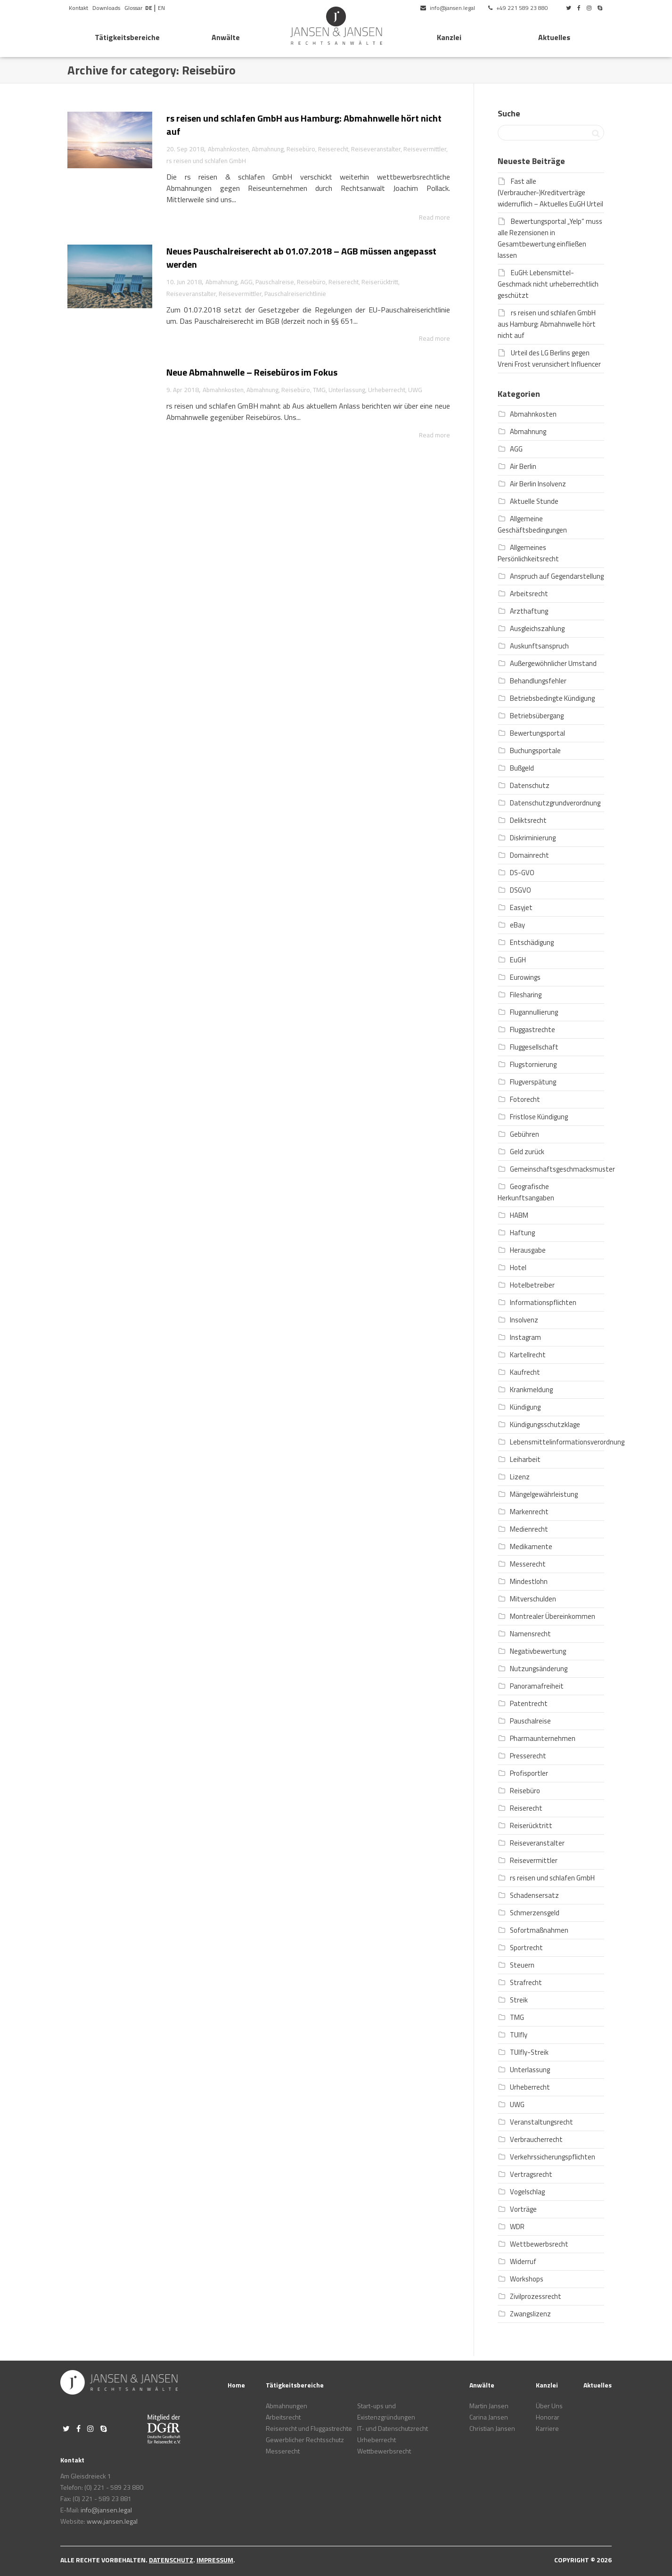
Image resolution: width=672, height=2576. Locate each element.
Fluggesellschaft (534, 1047)
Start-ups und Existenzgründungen (386, 2411)
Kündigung (525, 1407)
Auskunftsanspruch (539, 645)
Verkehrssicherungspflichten (552, 2156)
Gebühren (524, 1134)
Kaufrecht (525, 1372)
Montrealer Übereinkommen (552, 1616)
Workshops (526, 2278)
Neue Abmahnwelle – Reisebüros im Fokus (252, 371)
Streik (519, 1999)
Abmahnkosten (228, 149)
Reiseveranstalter (376, 149)
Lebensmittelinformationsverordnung (567, 1441)
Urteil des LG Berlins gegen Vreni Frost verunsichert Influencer (549, 358)
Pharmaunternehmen (542, 1738)
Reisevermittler (424, 149)
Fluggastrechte (532, 1029)
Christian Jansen (492, 2428)
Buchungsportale (535, 750)
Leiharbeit (525, 1459)
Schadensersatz (534, 1895)
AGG (246, 282)
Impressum (215, 2560)
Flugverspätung (533, 1081)
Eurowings (525, 977)
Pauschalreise (274, 282)
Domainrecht (529, 855)
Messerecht (528, 1564)
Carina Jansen (488, 2417)
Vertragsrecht (531, 2174)
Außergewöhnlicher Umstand (553, 663)
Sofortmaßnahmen (539, 1930)
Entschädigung (532, 942)
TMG (319, 389)
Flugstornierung (533, 1064)
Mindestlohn (529, 1581)
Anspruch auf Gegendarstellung (557, 576)
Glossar (133, 7)
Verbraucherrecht (536, 2139)
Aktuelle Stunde (534, 501)
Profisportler (529, 1773)
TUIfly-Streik (529, 2052)
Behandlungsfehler (538, 680)
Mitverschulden (533, 1598)
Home (236, 2385)
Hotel (518, 1267)
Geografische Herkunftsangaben (526, 1192)
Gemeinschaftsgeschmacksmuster (562, 1169)
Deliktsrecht (528, 820)
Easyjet (521, 907)
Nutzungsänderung (538, 1668)
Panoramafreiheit (537, 1686)
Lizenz (520, 1476)
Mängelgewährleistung (544, 1494)
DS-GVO (522, 872)
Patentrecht (529, 1703)
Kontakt (78, 7)
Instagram (525, 1337)
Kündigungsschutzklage (545, 1424)
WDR (517, 2226)
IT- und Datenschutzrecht (392, 2428)
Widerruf (523, 2261)
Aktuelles (554, 37)
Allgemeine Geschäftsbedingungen (532, 524)
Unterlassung (348, 389)
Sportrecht (526, 1947)
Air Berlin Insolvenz (538, 483)
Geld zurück (527, 1151)
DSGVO (520, 890)
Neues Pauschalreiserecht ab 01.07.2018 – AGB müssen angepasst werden (301, 257)
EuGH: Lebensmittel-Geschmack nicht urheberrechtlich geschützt (548, 284)
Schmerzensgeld (534, 1912)
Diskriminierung (533, 837)
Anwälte (226, 37)
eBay (517, 924)
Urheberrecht (388, 389)
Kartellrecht (528, 1354)
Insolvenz (524, 1319)
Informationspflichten (543, 1302)
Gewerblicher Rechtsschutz (305, 2440)
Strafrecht (526, 1982)
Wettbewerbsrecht (539, 2244)
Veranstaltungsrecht (541, 2122)
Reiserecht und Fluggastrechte (309, 2428)
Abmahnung (268, 149)
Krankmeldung (531, 1389)
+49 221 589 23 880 (518, 7)
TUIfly (518, 2034)
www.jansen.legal (112, 2521)
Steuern (522, 1965)
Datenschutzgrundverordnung (555, 802)
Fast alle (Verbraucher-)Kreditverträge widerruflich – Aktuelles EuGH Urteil (550, 192)
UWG (417, 389)
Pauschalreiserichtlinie (295, 293)
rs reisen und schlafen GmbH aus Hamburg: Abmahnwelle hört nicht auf (304, 125)
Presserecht (528, 1755)
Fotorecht (525, 1099)
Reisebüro (301, 149)
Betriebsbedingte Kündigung (552, 698)
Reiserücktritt (379, 282)
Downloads (106, 7)
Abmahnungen (286, 2406)
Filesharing (525, 994)
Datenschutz (529, 785)
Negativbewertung (538, 1651)
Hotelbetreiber (532, 1285)
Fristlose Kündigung (539, 1116)
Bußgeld (522, 768)
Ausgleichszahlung (537, 628)
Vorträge (523, 2209)
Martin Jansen (488, 2406)
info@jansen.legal (447, 7)
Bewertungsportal (537, 733)
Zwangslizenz (530, 2313)
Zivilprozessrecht (535, 2296)
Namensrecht (530, 1633)
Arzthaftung (529, 611)
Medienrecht (529, 1529)
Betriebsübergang (537, 715)
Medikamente (531, 1546)
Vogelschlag (527, 2191)
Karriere (547, 2428)
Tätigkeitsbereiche (127, 37)
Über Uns (549, 2406)
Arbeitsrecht (529, 593)
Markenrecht (529, 1511)
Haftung (522, 1232)
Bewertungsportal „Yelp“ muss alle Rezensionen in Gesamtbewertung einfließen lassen (550, 238)
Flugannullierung (534, 1012)
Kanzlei (449, 37)
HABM (519, 1215)
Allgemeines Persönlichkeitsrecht (528, 553)
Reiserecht (333, 149)
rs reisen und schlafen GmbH (206, 160)
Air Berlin (523, 466)
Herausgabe (528, 1250)
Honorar (547, 2417)
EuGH (518, 959)
